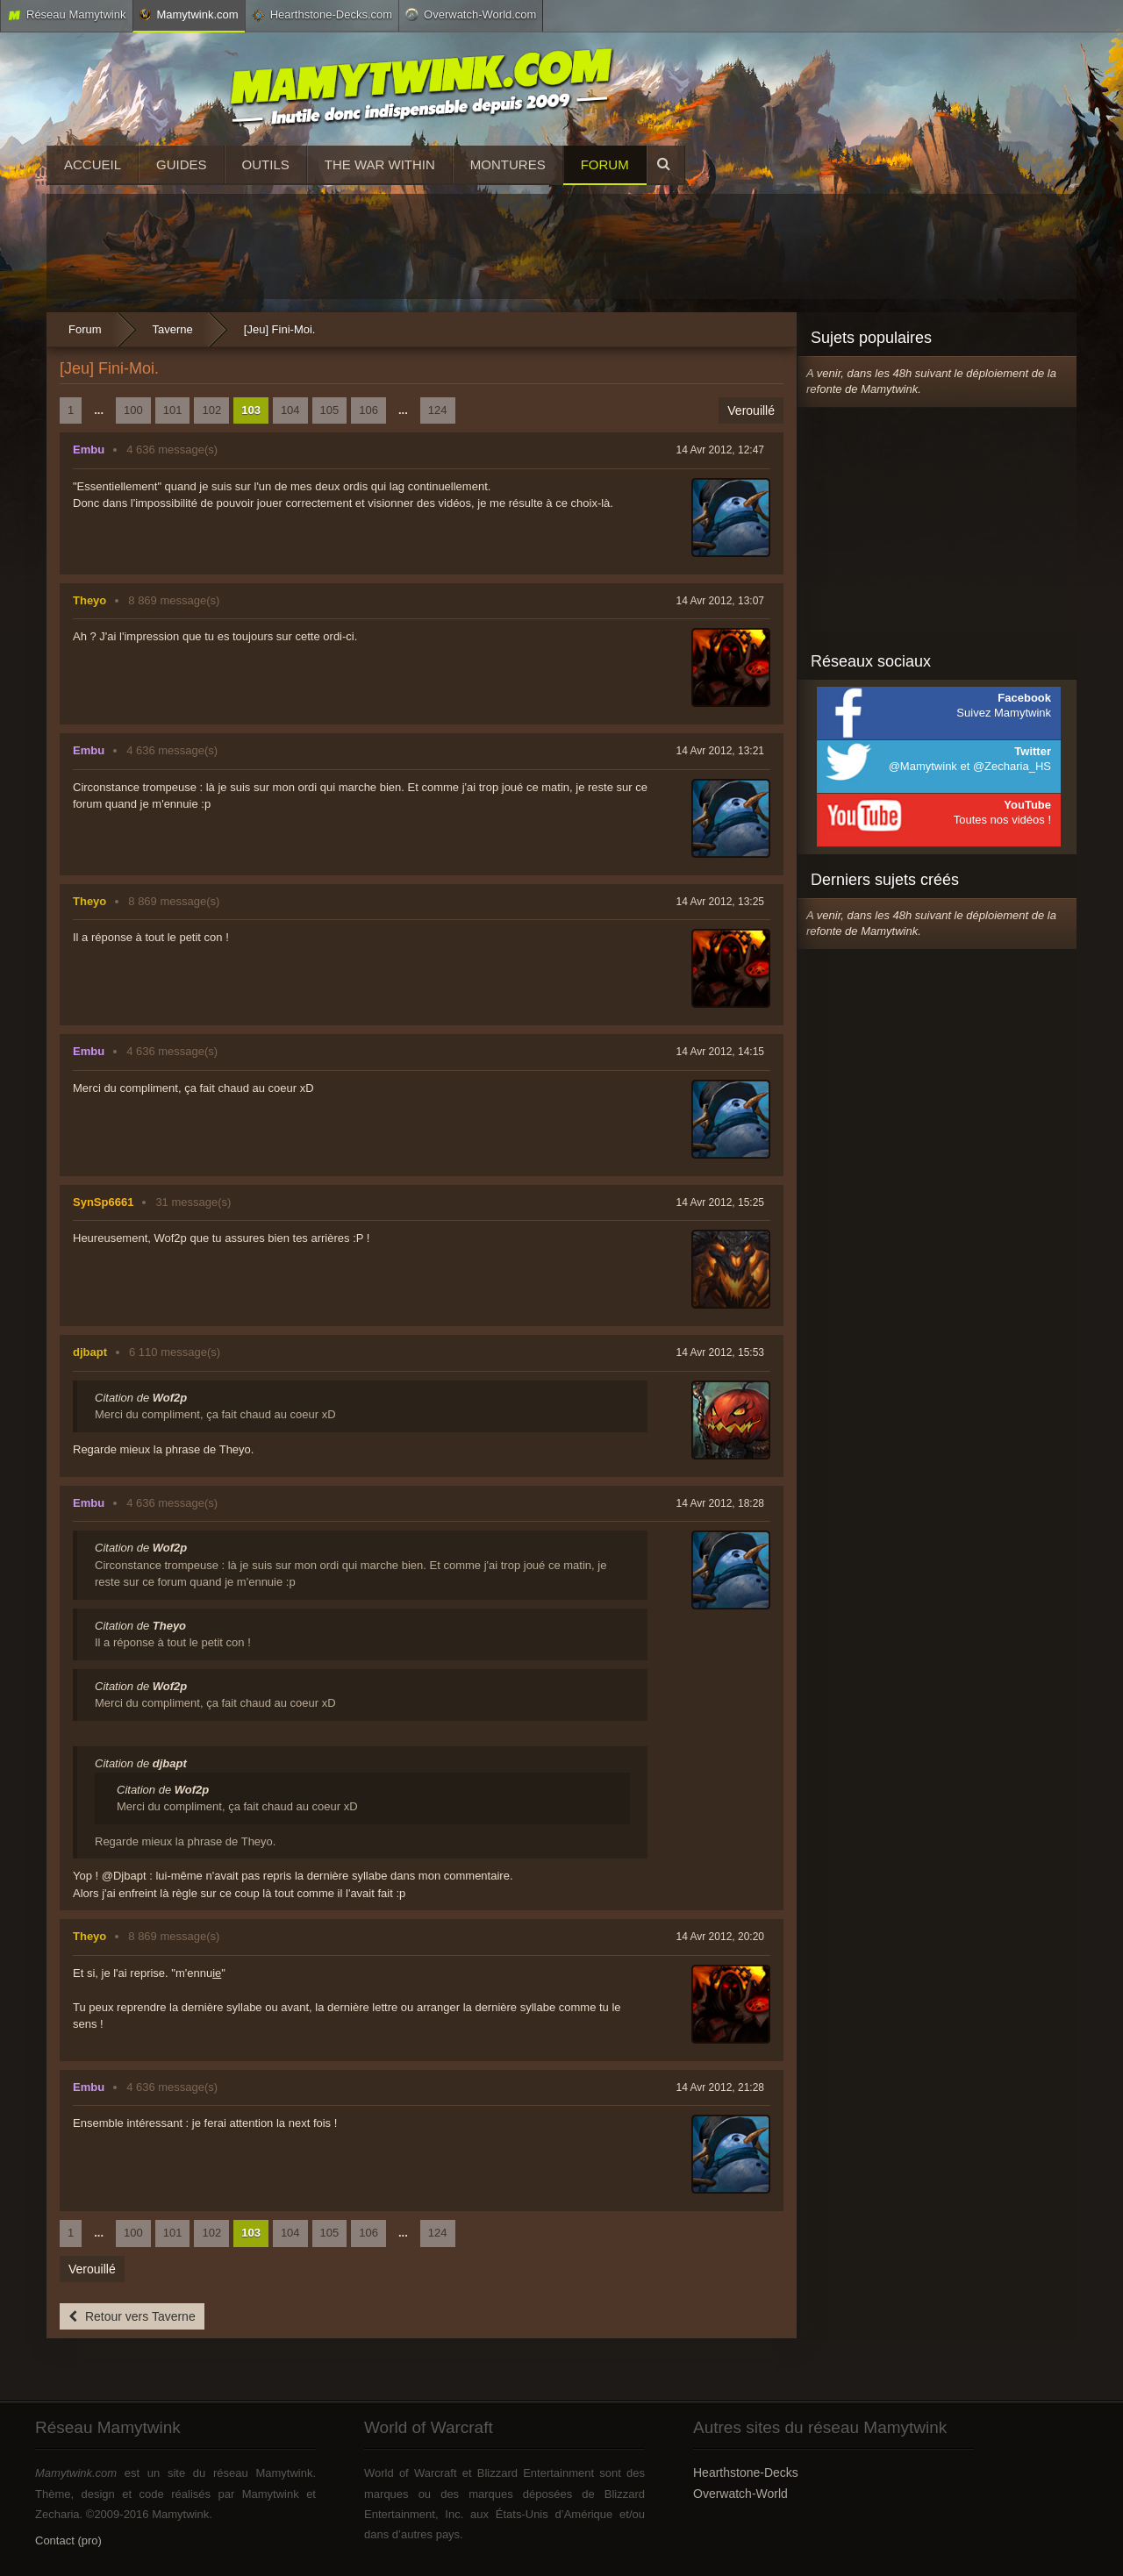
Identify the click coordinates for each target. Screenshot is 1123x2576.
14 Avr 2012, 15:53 (720, 1352)
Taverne (173, 329)
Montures (508, 164)
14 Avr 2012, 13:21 (720, 751)
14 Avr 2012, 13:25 (720, 902)
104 (290, 410)
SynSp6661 (103, 1202)
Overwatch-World (740, 2494)
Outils (266, 164)
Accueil (92, 164)
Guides (181, 164)
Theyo (89, 600)
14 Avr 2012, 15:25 (720, 1202)
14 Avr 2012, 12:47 (720, 450)
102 (211, 410)
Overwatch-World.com (470, 14)
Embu (88, 449)
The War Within (380, 164)
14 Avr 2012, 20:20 (720, 1936)
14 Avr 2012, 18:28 (720, 1503)
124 (437, 410)
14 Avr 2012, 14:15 (720, 1051)
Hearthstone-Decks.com (322, 15)
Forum (605, 164)
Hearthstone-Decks (745, 2472)
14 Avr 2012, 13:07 (720, 601)
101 (172, 410)
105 (330, 410)
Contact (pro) (68, 2540)
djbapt (90, 1352)
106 (368, 410)
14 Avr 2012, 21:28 (720, 2087)
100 (133, 410)
